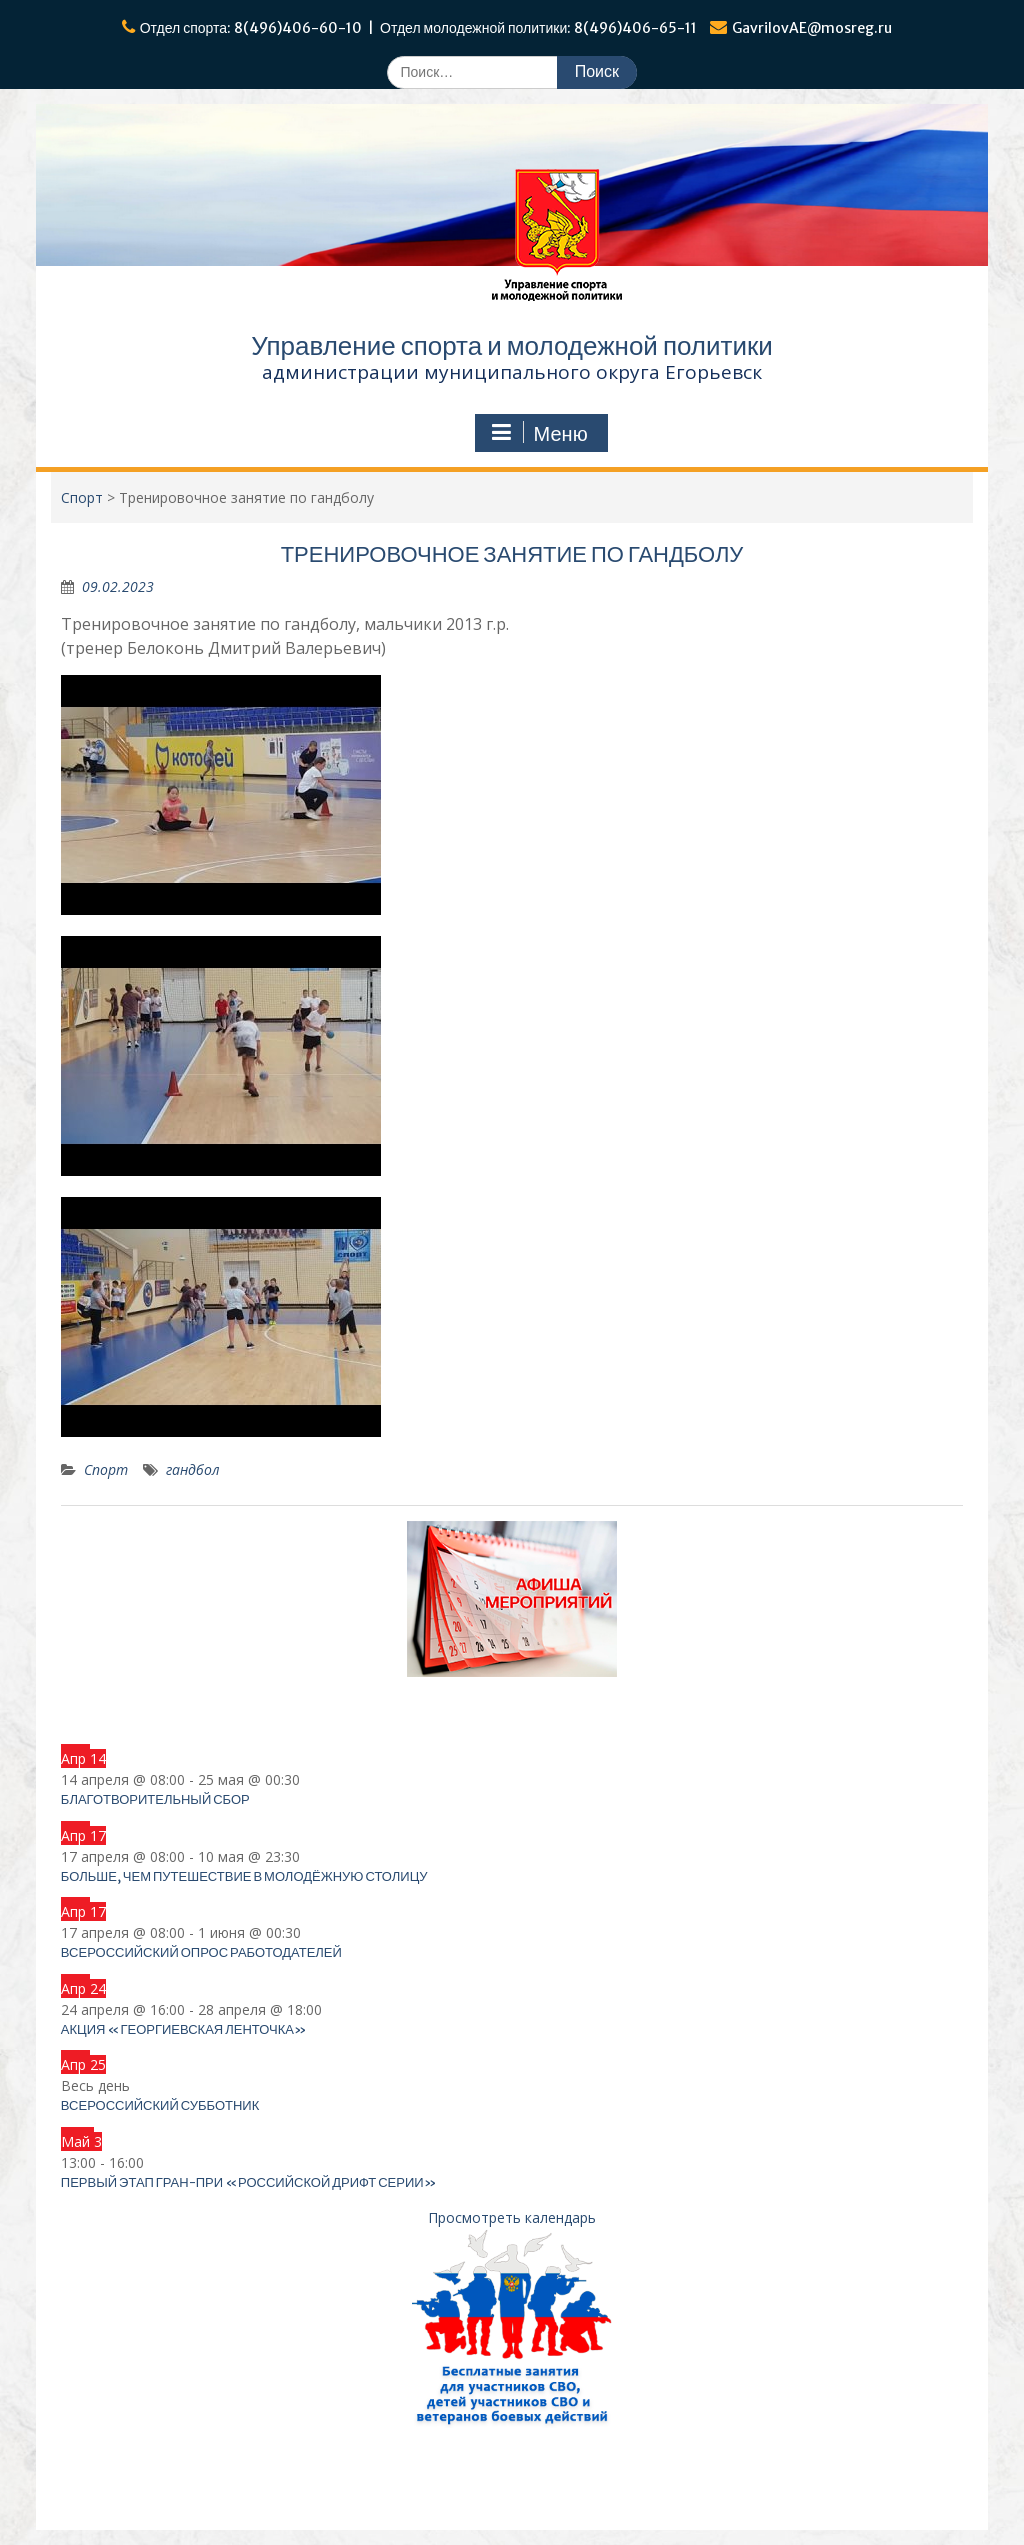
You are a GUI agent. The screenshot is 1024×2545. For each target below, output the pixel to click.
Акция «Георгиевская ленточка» (184, 2029)
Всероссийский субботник (160, 2105)
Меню (539, 433)
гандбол (193, 1469)
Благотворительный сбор (155, 1799)
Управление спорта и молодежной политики (512, 345)
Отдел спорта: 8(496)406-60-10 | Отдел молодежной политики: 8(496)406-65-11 (419, 28)
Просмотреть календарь (512, 2217)
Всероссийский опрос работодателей (201, 1952)
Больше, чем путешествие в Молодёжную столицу (244, 1876)
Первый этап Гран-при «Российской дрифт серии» (249, 2182)
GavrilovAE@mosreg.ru (812, 28)
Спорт (106, 1469)
